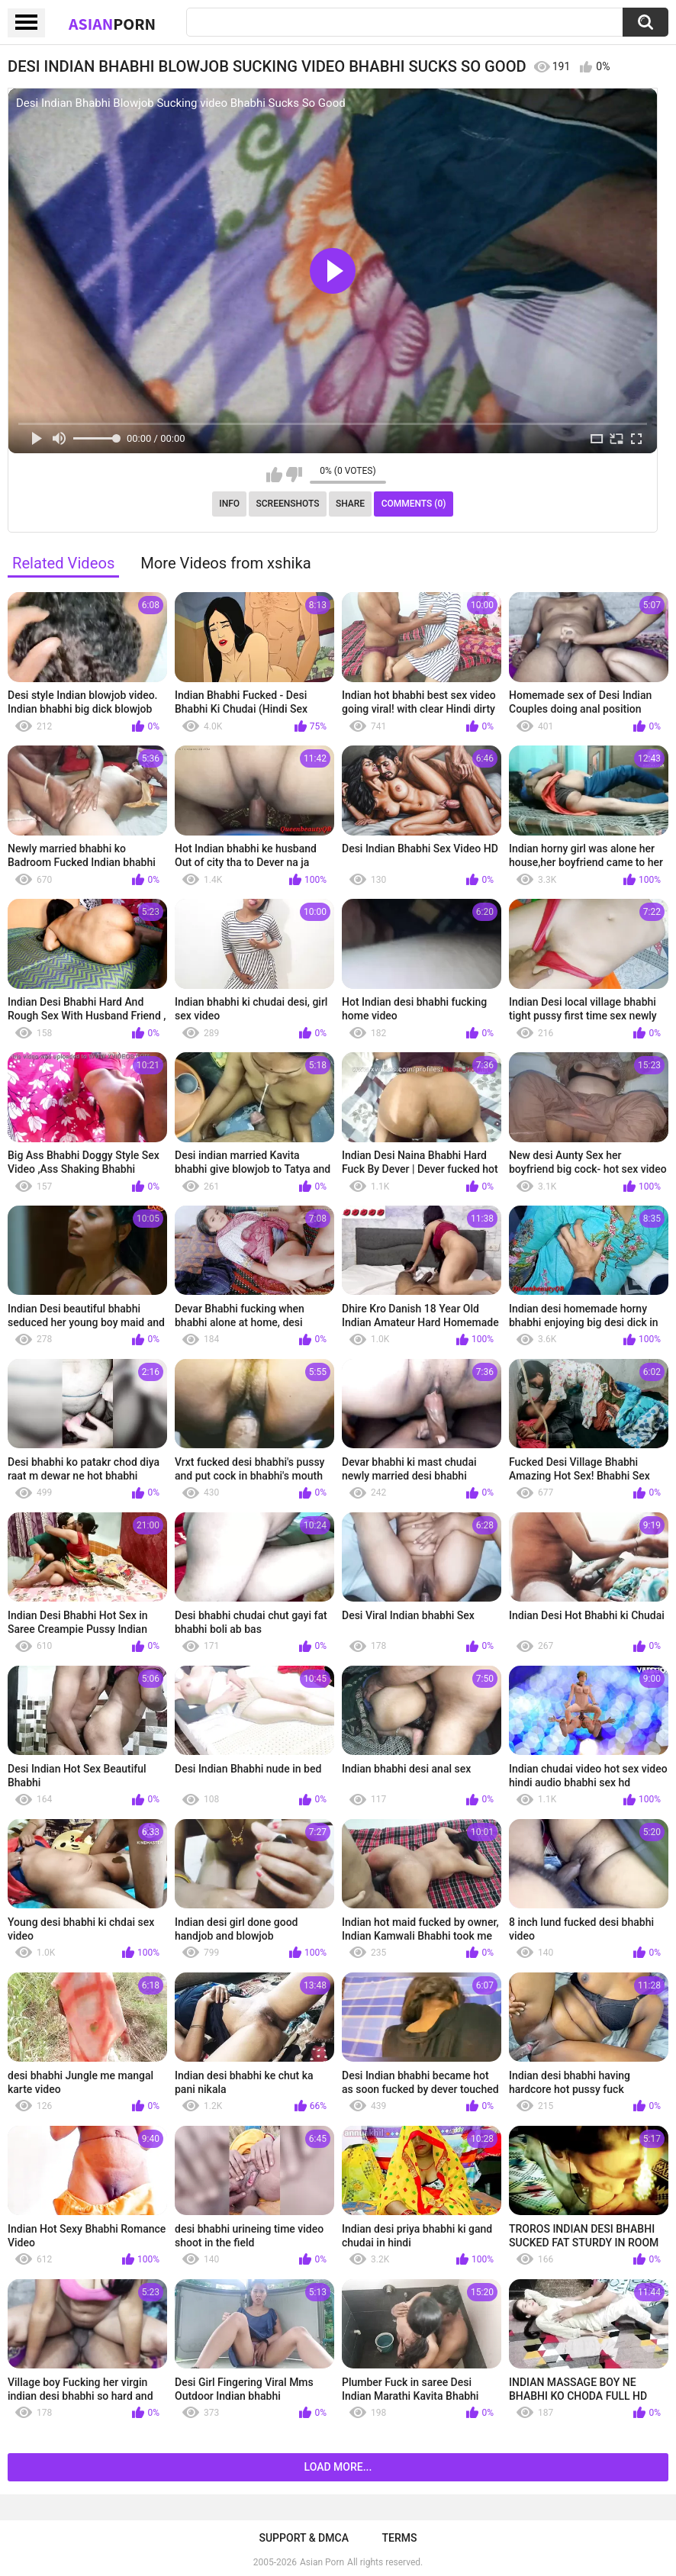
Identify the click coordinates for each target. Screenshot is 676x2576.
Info (229, 503)
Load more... (338, 2467)
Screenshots (288, 503)
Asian (112, 23)
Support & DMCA (303, 2538)
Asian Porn (322, 2562)
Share (350, 503)
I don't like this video (294, 474)
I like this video (274, 474)
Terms (399, 2538)
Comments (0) (413, 503)
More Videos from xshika (225, 563)
